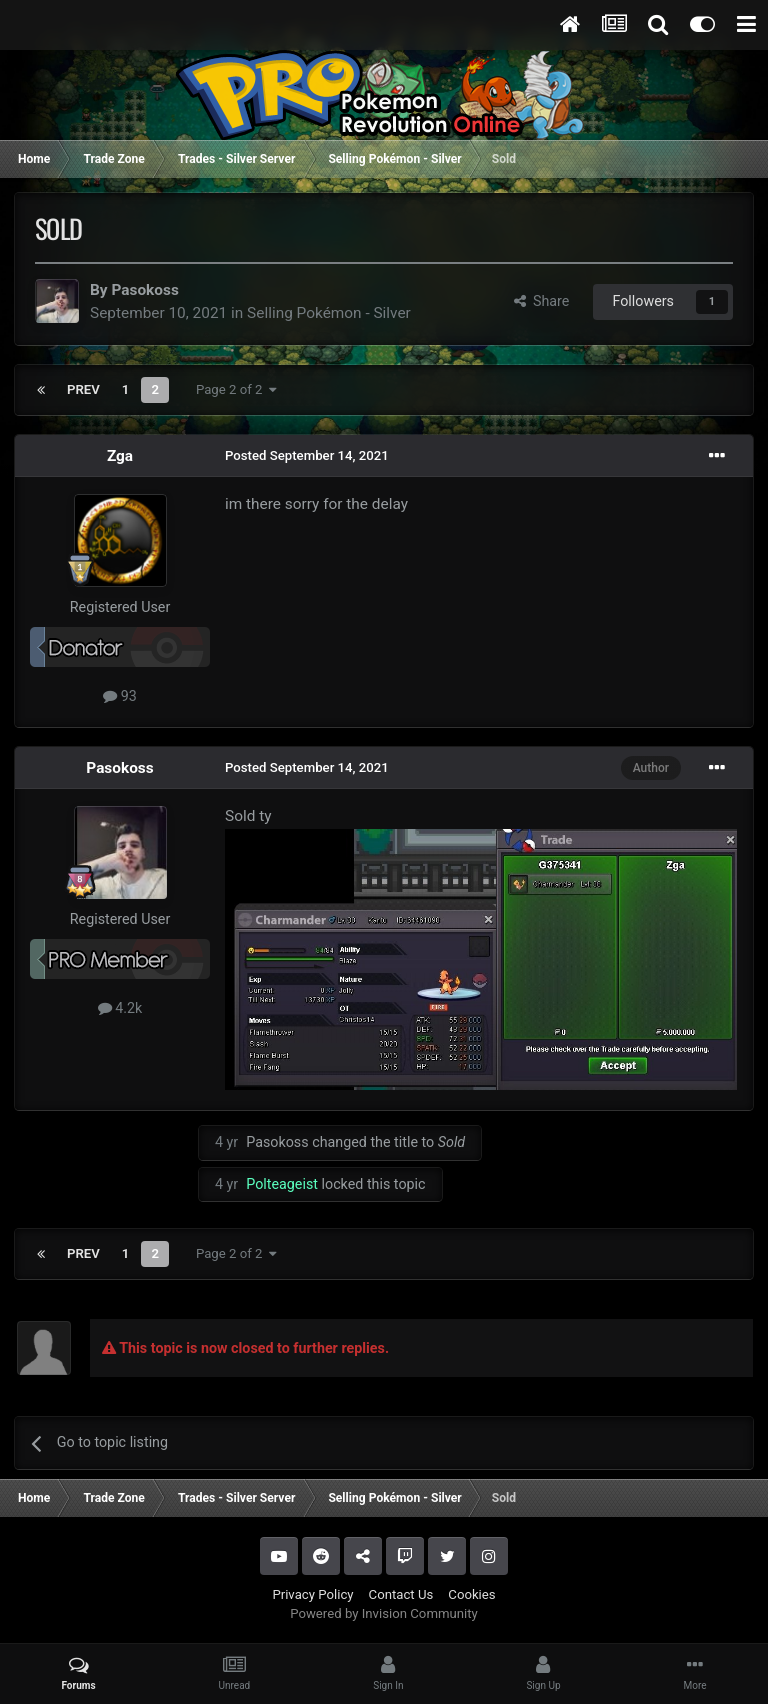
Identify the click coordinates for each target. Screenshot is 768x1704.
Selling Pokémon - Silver (329, 313)
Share (542, 301)
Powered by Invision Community (384, 1613)
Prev (83, 389)
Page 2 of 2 (236, 389)
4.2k (120, 1008)
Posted (307, 455)
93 (120, 696)
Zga (120, 456)
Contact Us (401, 1594)
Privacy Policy (312, 1594)
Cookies (471, 1594)
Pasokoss (144, 290)
